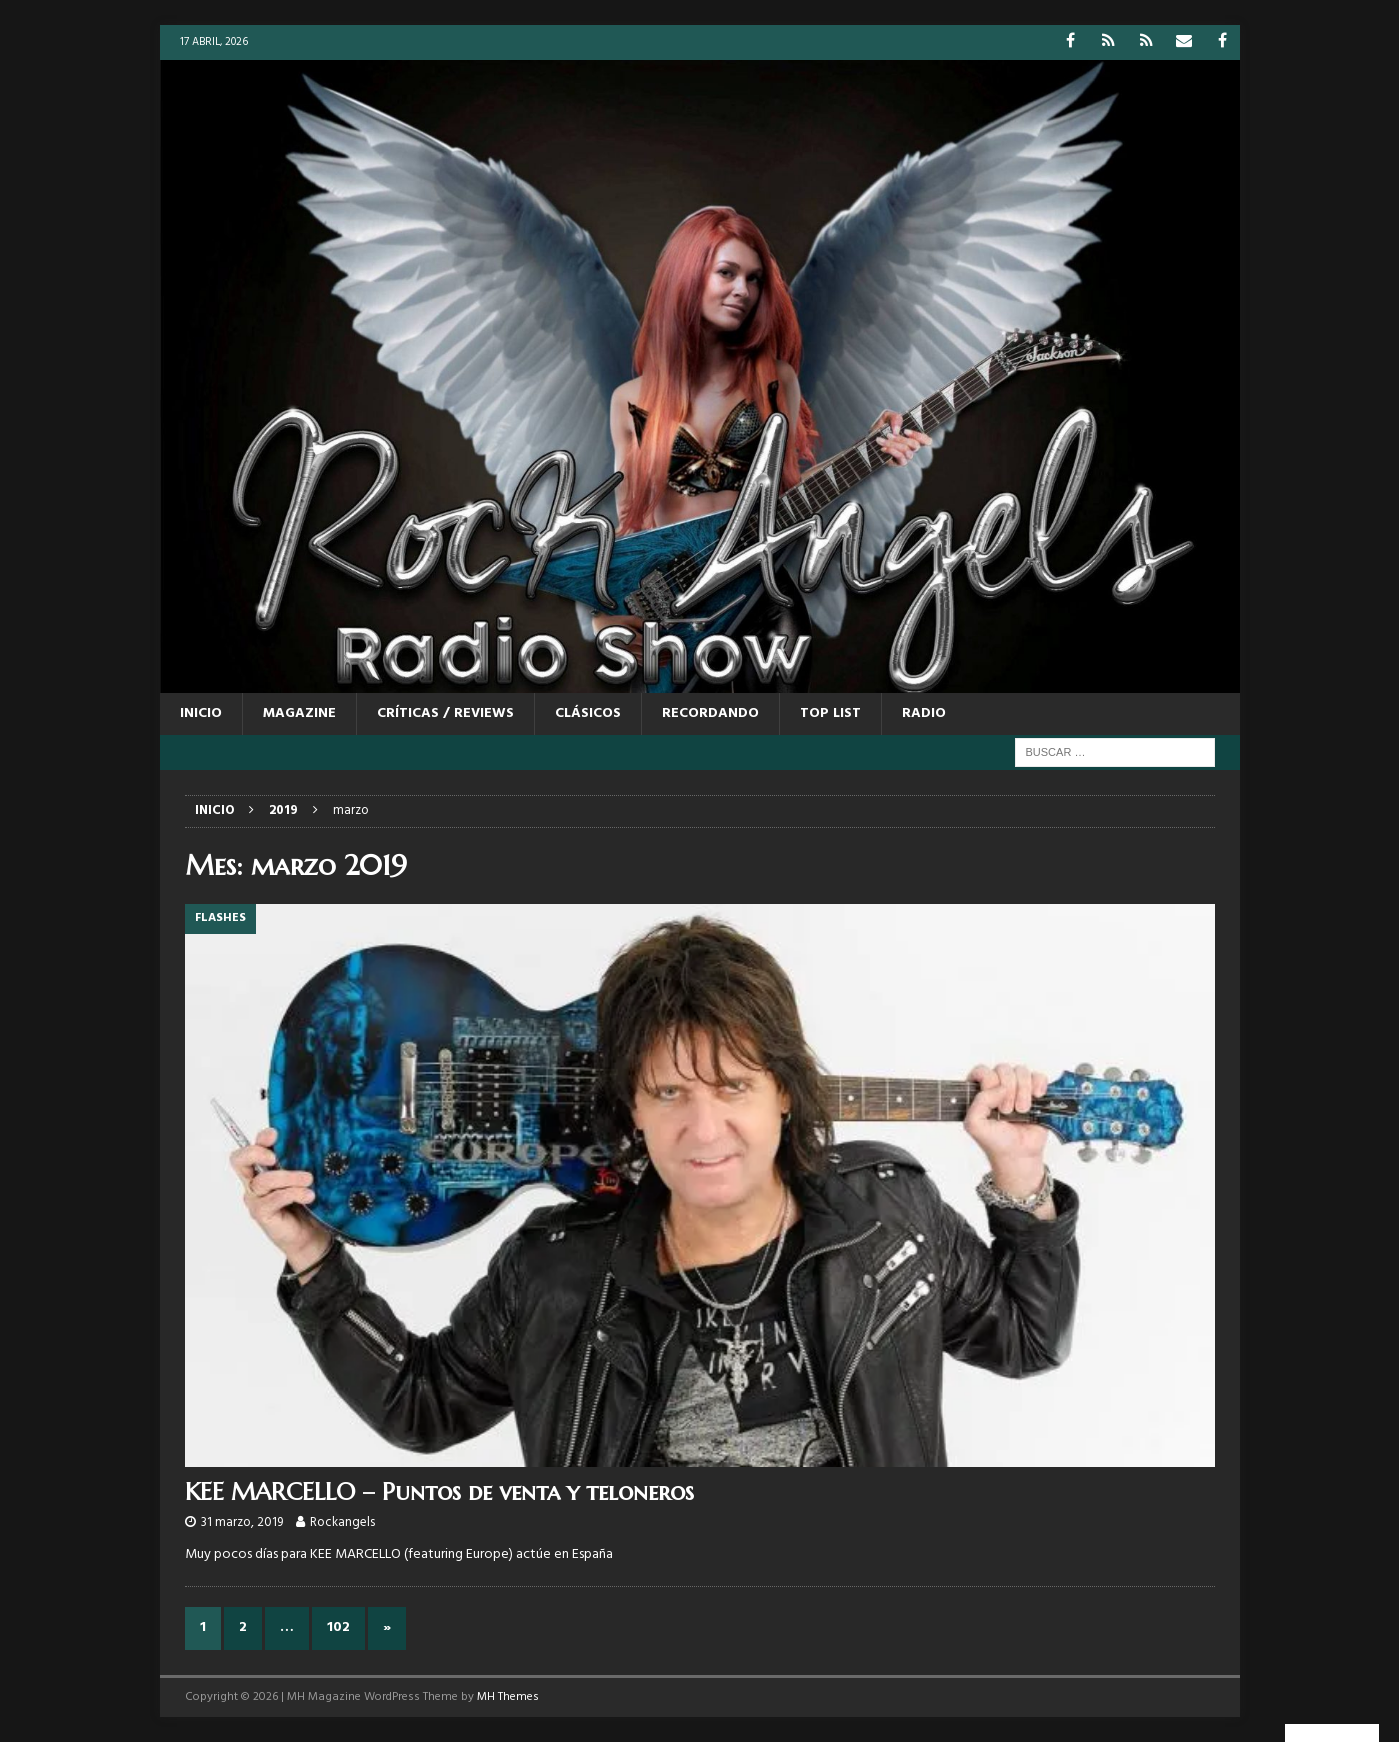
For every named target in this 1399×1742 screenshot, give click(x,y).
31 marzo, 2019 (242, 1522)
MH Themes (508, 1697)
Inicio (201, 713)
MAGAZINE (299, 713)
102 (338, 1627)
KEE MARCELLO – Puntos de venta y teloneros (439, 1492)
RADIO (924, 713)
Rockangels (342, 1522)
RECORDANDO (710, 713)
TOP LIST (830, 713)
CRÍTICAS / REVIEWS (445, 713)
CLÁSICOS (588, 713)
